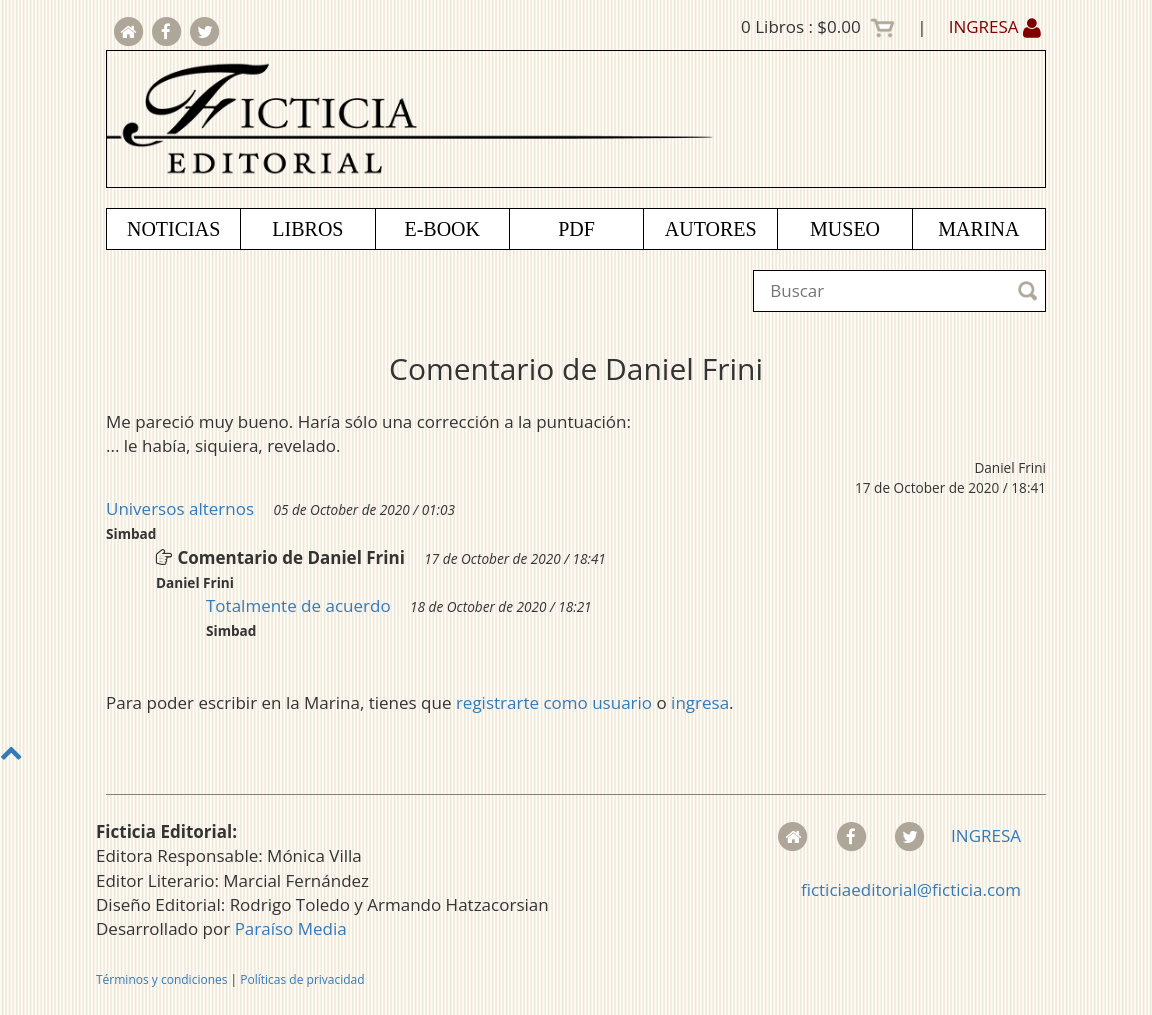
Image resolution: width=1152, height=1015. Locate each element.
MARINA (978, 229)
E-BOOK (442, 229)
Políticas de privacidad (302, 979)
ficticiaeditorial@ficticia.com (911, 889)
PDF (576, 229)
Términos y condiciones (161, 979)
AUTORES (711, 229)
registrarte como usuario (554, 702)
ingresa (700, 702)
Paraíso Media (291, 928)
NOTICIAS (173, 229)
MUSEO (845, 229)
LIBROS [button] (307, 229)
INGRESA (995, 26)
